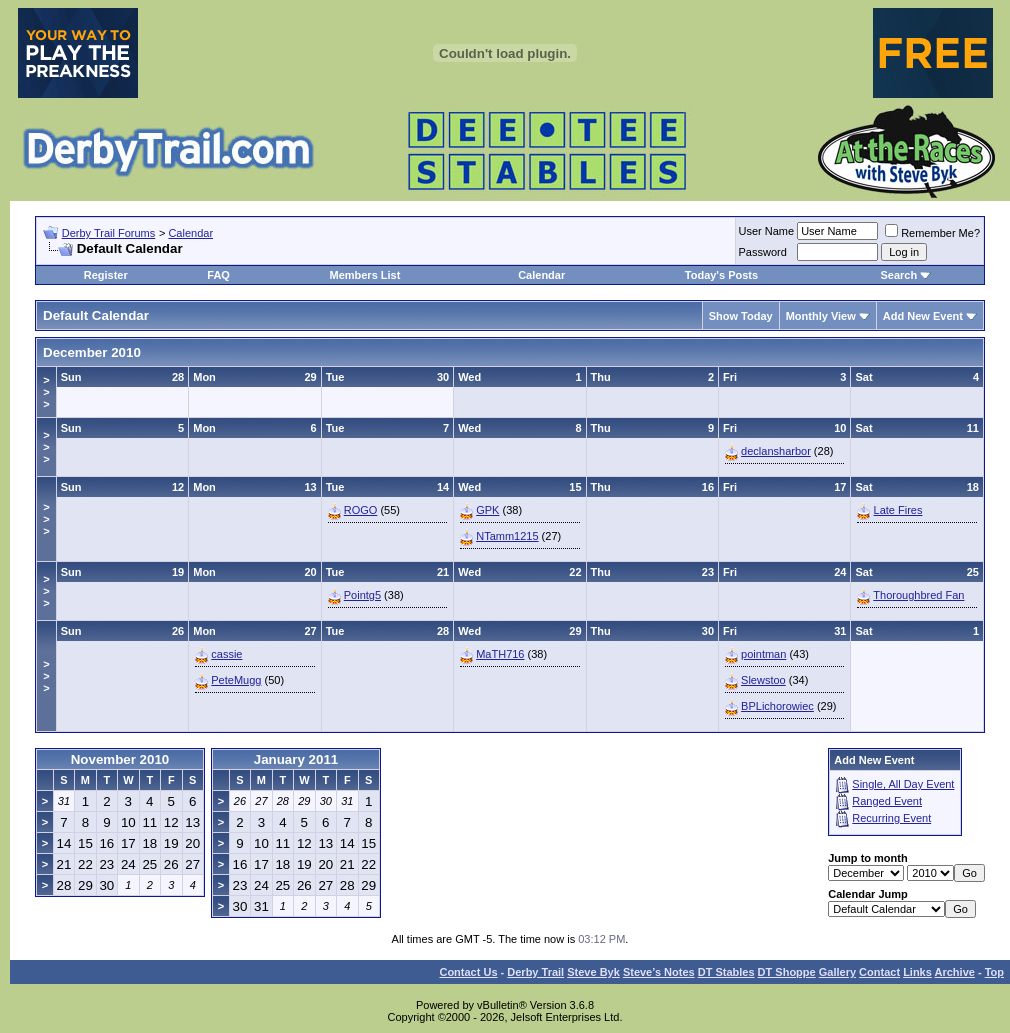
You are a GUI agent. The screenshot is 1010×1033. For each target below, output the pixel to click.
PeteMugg (236, 680)
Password (763, 252)
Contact (879, 972)
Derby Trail (535, 972)
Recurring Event (891, 818)
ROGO (361, 510)
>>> (46, 392)
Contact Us (468, 972)
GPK (487, 510)
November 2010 (120, 759)
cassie (226, 654)
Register (106, 275)
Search (898, 275)
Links (917, 972)
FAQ (218, 275)
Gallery (837, 972)
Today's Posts (721, 275)
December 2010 (92, 352)
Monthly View (821, 316)
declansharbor (776, 451)
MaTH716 (500, 654)
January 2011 (296, 759)
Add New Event (923, 316)
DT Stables (726, 972)
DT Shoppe (787, 972)
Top (994, 972)
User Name (767, 231)
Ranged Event (887, 801)
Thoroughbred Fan (918, 595)
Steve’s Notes (659, 972)
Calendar (190, 233)
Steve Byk (593, 972)
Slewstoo (763, 680)
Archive (955, 972)
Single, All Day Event (903, 784)
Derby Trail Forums (109, 233)
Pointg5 (362, 595)
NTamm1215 (507, 536)
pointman (763, 654)
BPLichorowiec (777, 706)
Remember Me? (932, 233)
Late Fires (898, 510)
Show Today (741, 316)
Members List (364, 275)
